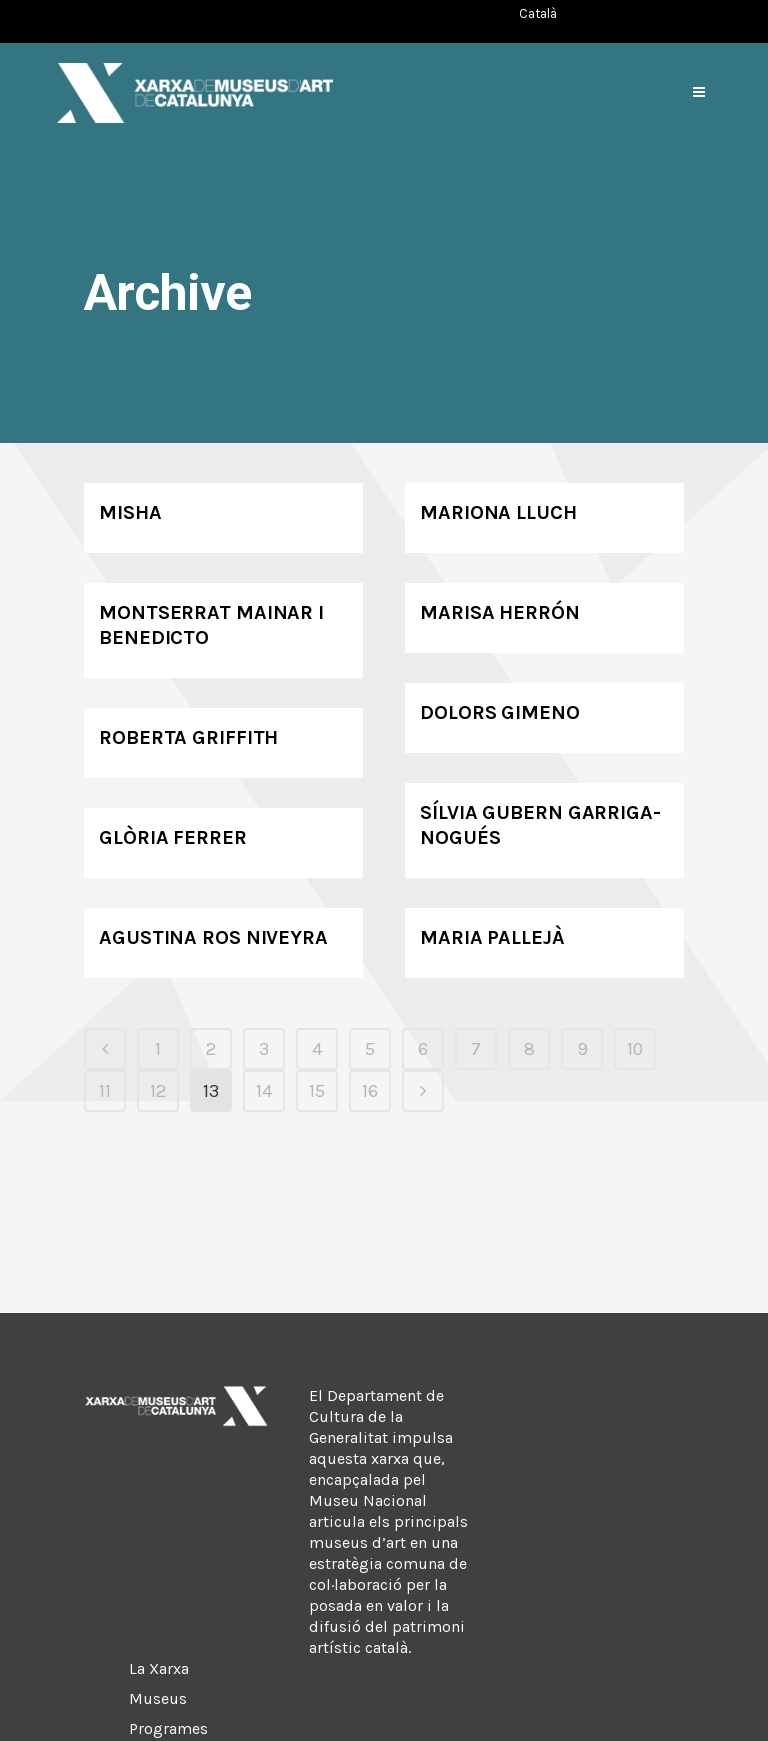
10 (635, 1049)
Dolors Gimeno (500, 712)
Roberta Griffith (188, 737)
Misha (130, 512)
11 (105, 1091)
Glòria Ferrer (173, 837)
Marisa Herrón (500, 612)
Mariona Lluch (498, 512)
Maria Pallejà (492, 937)
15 (317, 1091)
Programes (168, 1728)
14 (264, 1091)
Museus (158, 1698)
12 (158, 1091)
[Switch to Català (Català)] (538, 13)
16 (370, 1091)
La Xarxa (159, 1668)
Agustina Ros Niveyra (213, 937)
